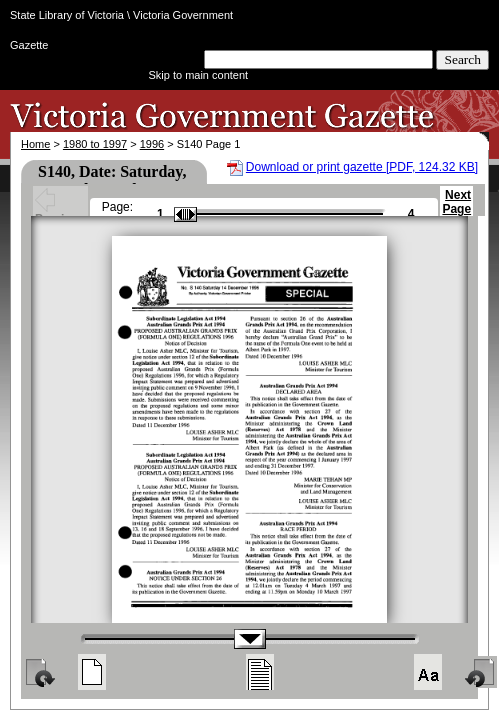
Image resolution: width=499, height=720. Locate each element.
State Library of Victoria (67, 15)
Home (35, 144)
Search (462, 59)
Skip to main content (199, 75)
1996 (152, 144)
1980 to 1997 (95, 144)
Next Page (456, 211)
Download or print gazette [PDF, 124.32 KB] (362, 167)
